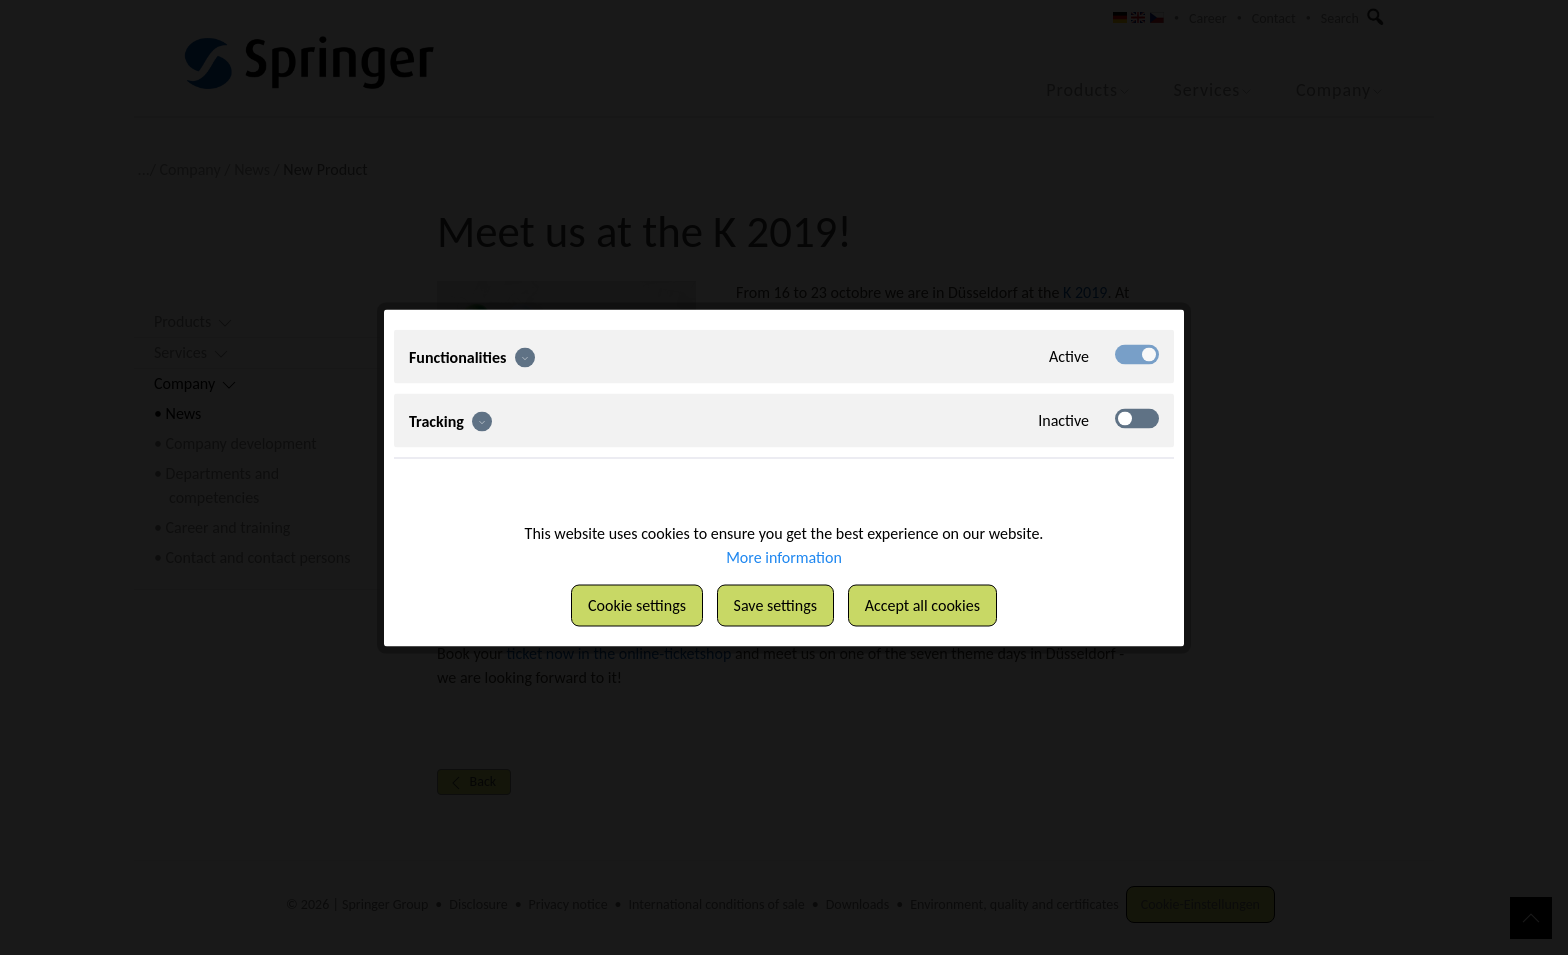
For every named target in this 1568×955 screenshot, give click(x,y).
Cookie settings (637, 604)
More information (784, 556)
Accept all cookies (922, 604)
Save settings (775, 604)
